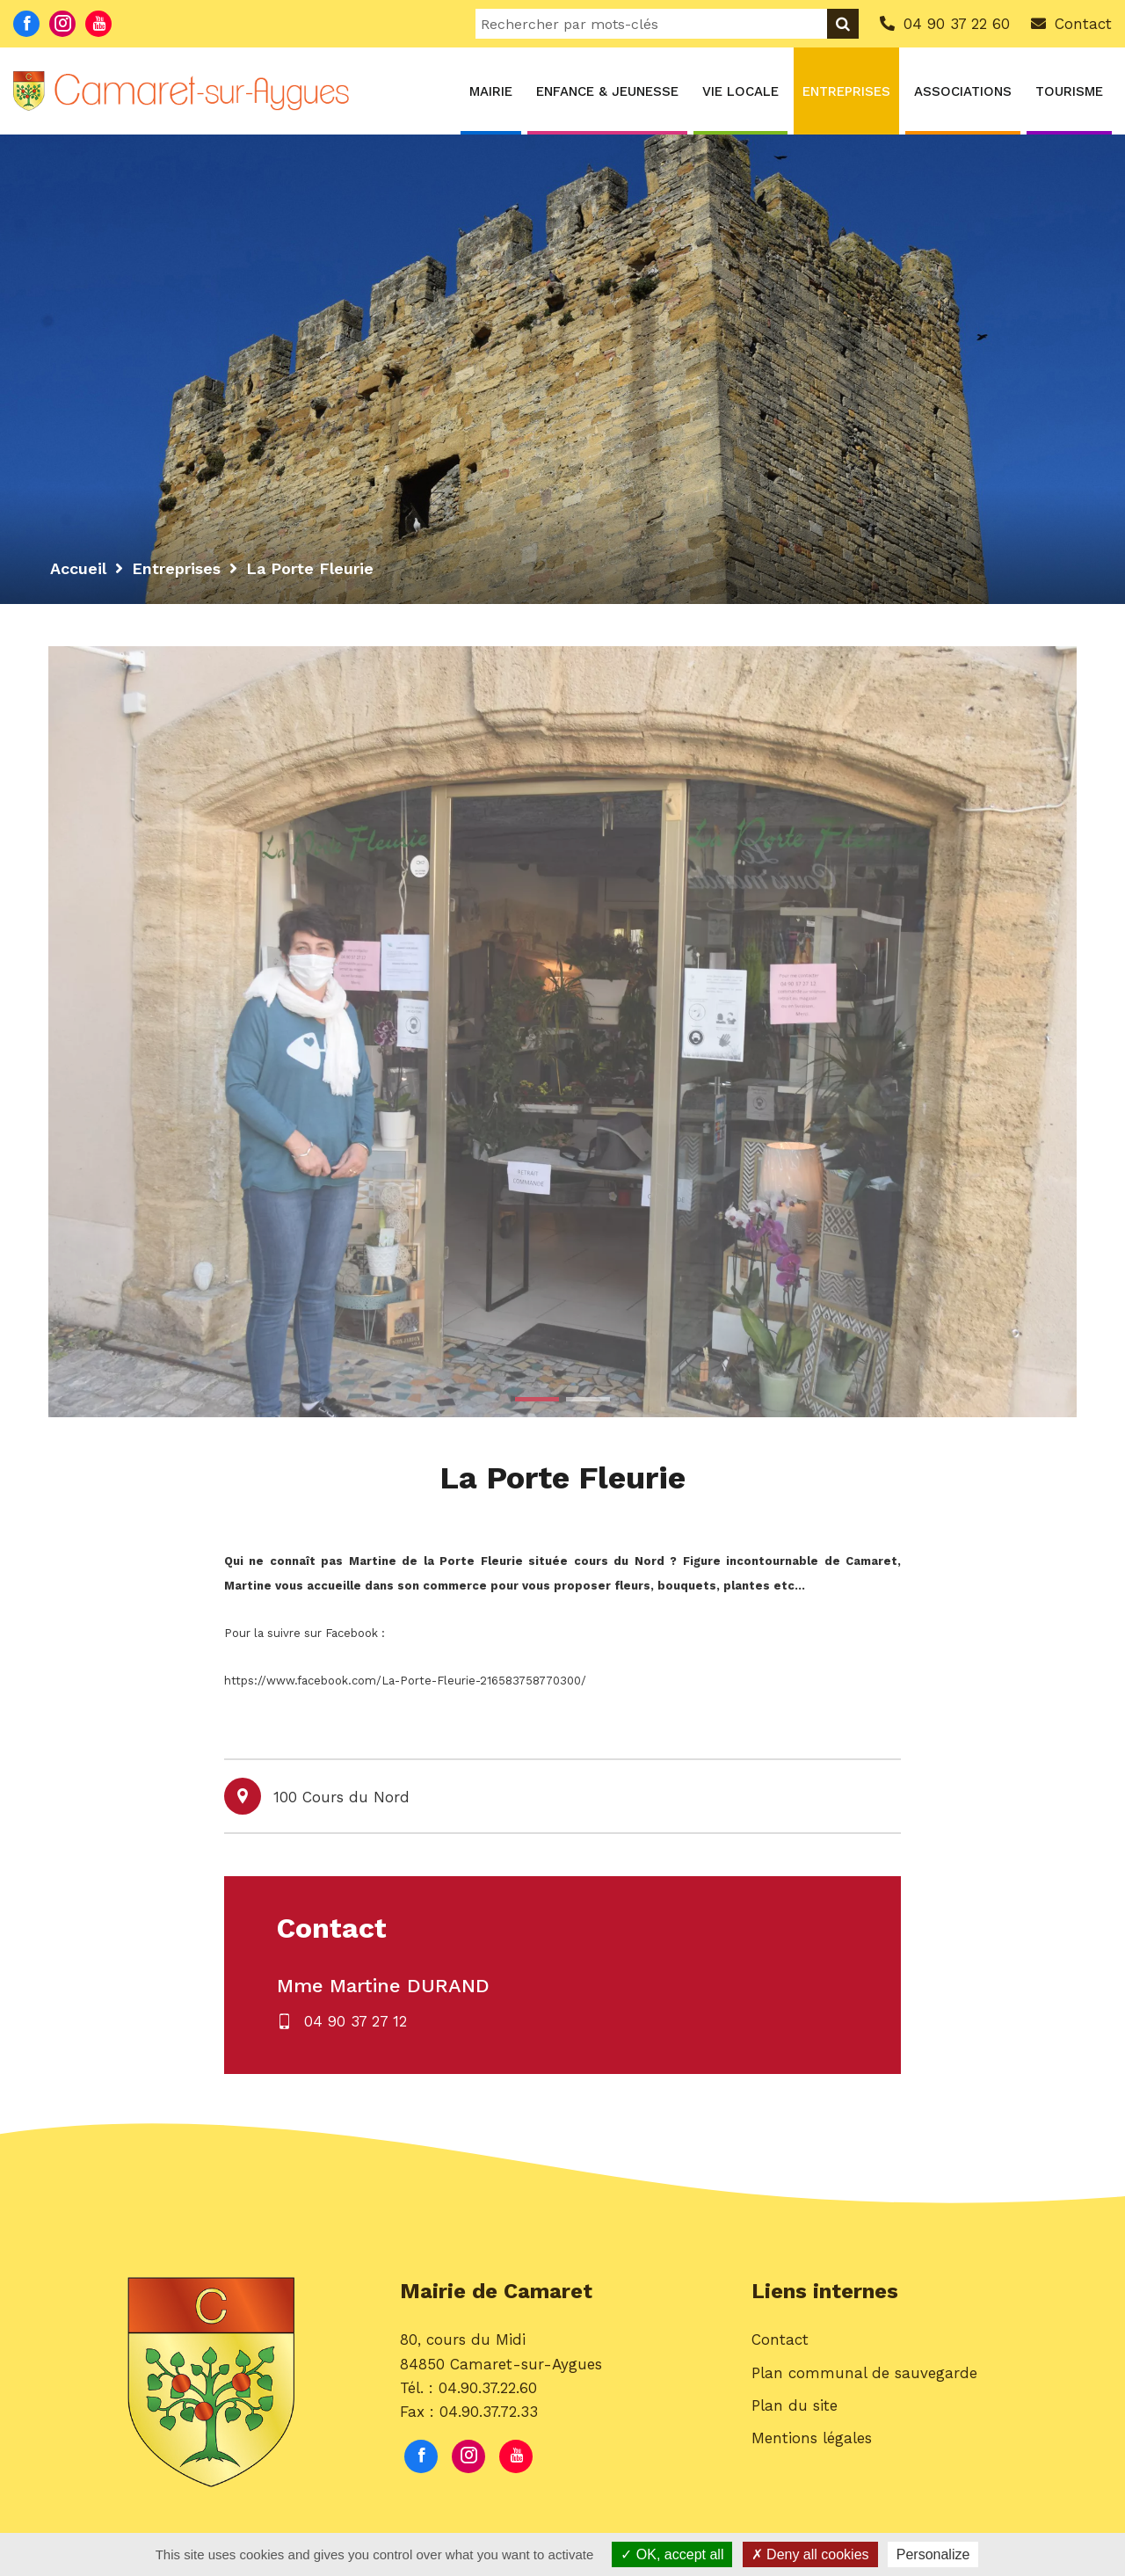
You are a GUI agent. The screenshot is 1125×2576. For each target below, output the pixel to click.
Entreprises (846, 91)
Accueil (78, 568)
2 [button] (588, 1399)
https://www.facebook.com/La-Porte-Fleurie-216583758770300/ (405, 1680)
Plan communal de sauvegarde (864, 2373)
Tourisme (1069, 91)
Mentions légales (811, 2438)
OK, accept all (672, 2554)
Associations (963, 91)
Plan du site (794, 2405)
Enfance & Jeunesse (607, 91)
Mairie (490, 91)
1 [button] (537, 1399)
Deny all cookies (810, 2554)
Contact (780, 2339)
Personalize (933, 2554)
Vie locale (740, 91)
